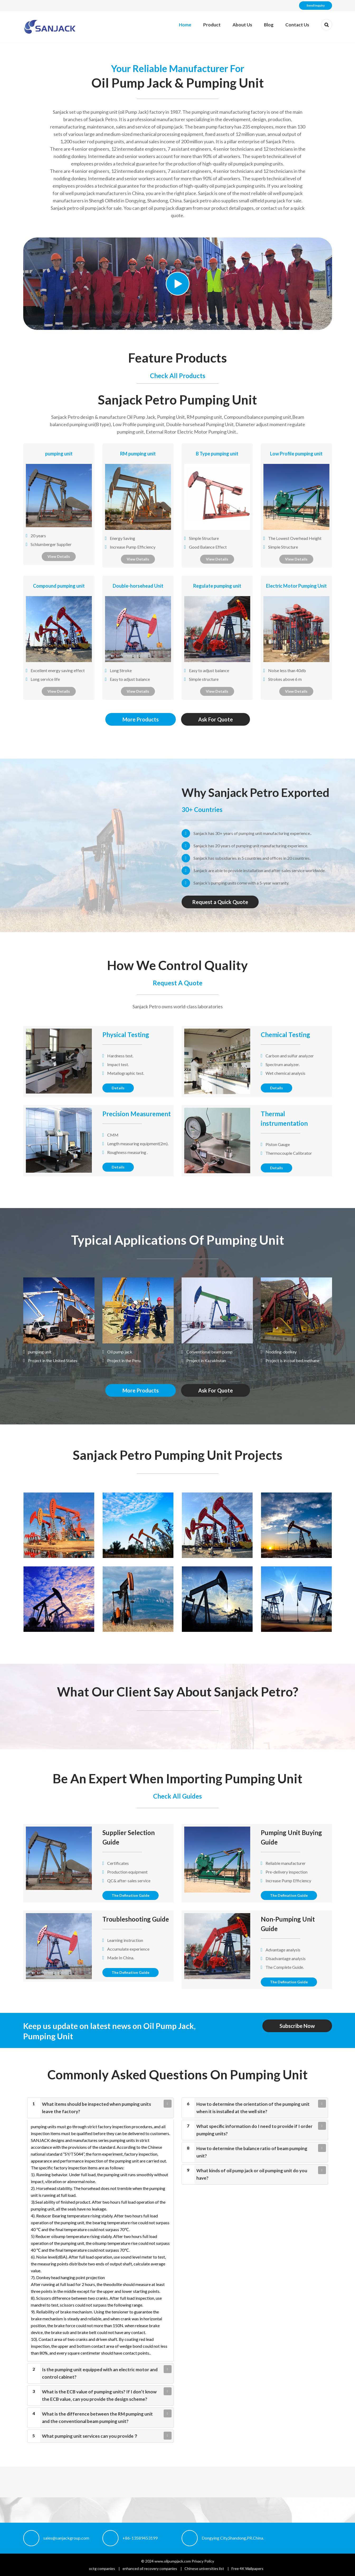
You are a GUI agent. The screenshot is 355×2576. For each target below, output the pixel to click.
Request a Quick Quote (220, 902)
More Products (140, 719)
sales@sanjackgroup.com (66, 2537)
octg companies (102, 2568)
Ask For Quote (215, 719)
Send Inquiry (315, 5)
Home (185, 24)
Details (118, 1088)
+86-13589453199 (140, 2537)
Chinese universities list (204, 2568)
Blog (268, 24)
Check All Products (177, 375)
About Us (242, 24)
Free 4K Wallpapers (247, 2568)
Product (212, 24)
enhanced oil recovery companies (149, 2568)
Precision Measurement (136, 1114)
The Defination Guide (130, 1895)
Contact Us (297, 24)
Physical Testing (125, 1034)
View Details (59, 556)
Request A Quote (177, 983)
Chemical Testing (285, 1034)
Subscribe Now (297, 2026)
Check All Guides (177, 1796)
